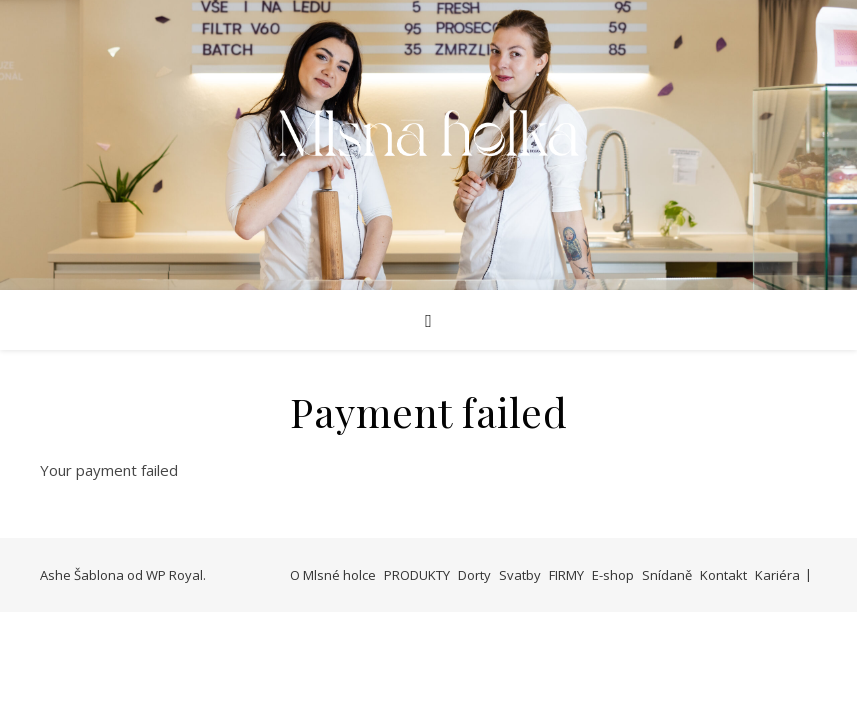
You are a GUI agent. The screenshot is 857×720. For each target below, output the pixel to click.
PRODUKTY (417, 575)
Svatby (520, 575)
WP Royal (174, 575)
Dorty (474, 575)
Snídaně (667, 575)
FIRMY (566, 575)
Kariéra (777, 575)
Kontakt (723, 575)
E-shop (613, 575)
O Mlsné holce (333, 575)
